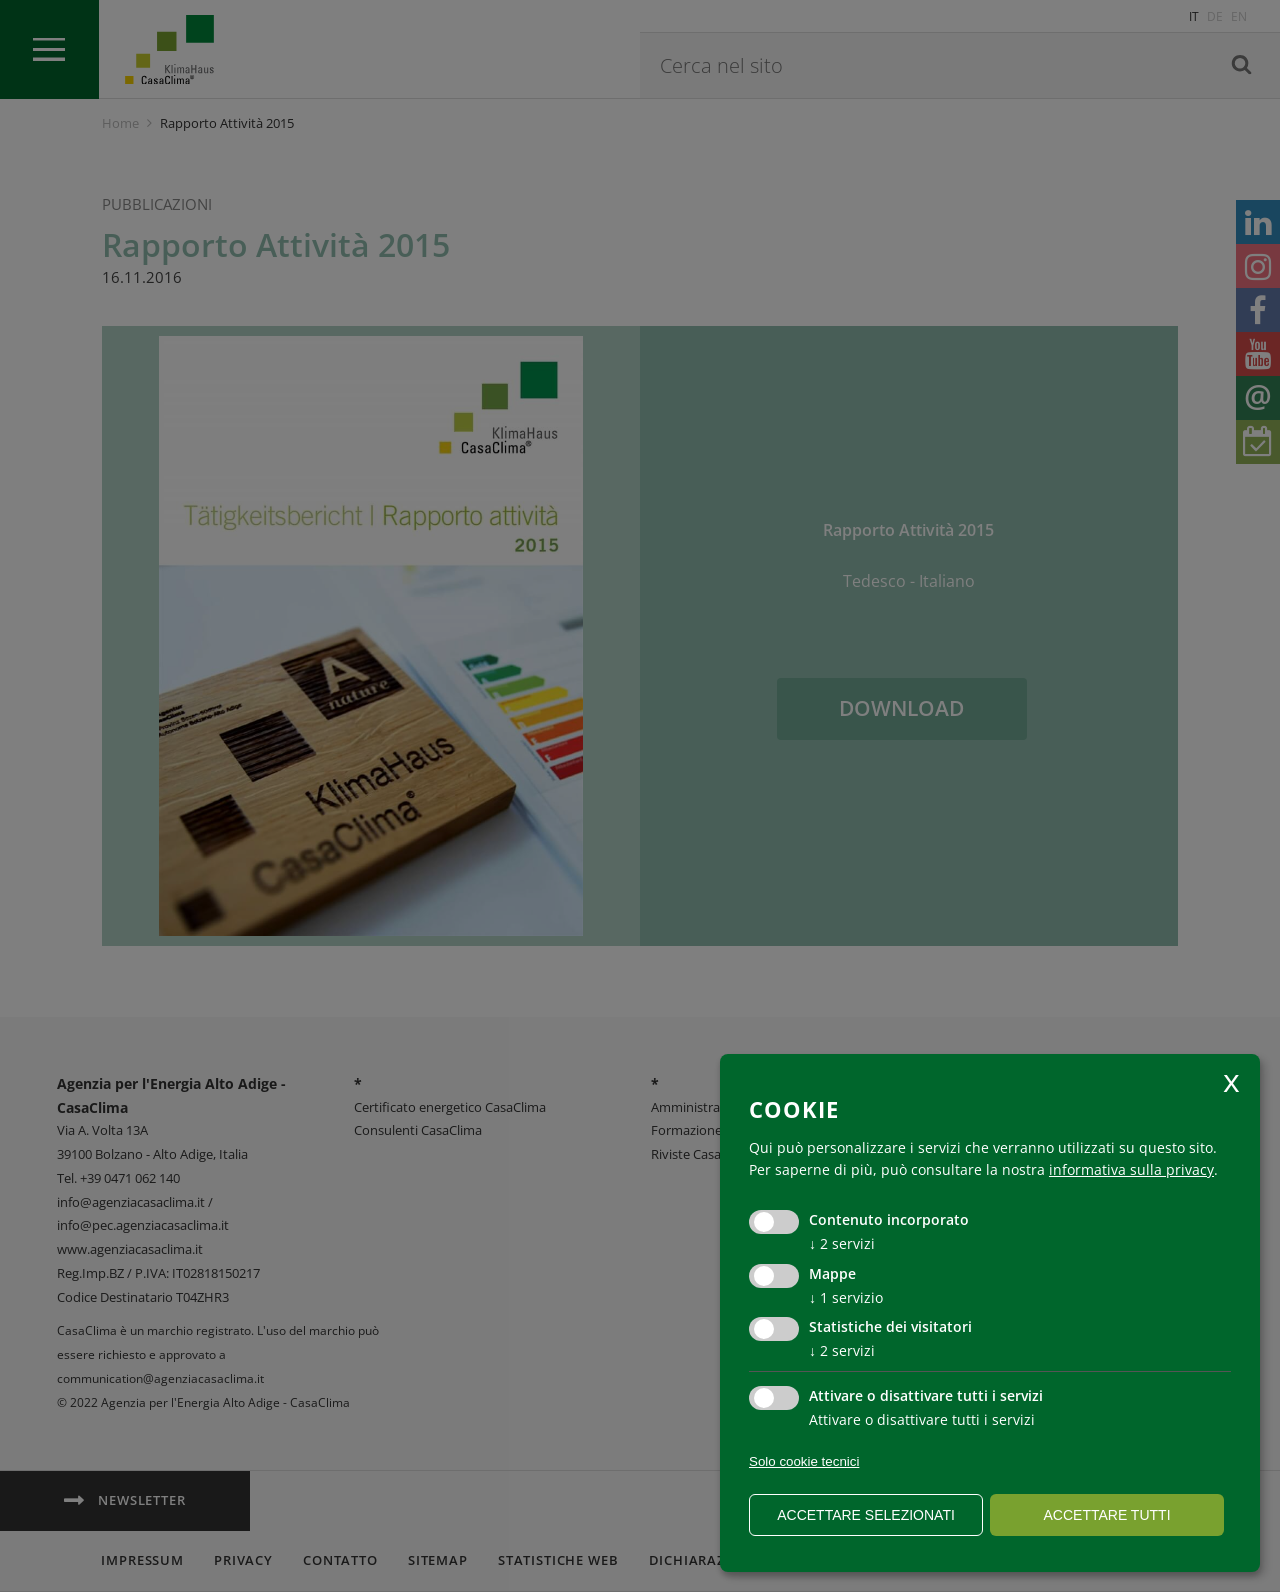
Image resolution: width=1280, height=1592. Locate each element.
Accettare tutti (1106, 1515)
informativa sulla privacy (1131, 1169)
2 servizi (842, 1243)
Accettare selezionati (866, 1515)
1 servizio (846, 1297)
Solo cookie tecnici (804, 1461)
